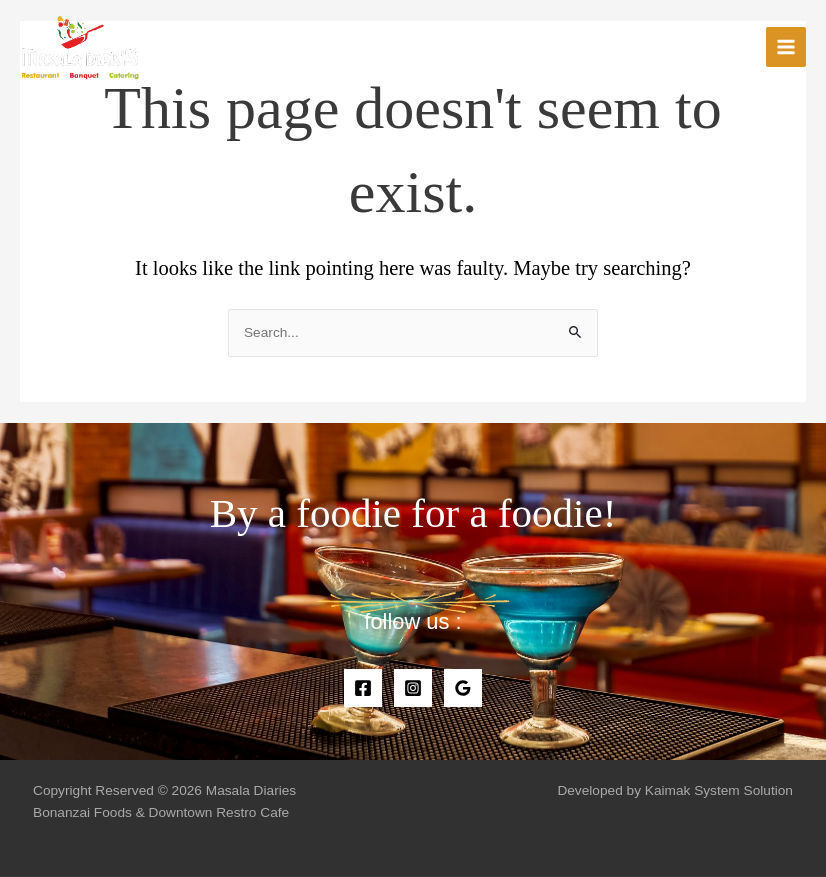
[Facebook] (363, 688)
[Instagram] (413, 688)
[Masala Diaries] (80, 47)
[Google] (463, 688)
